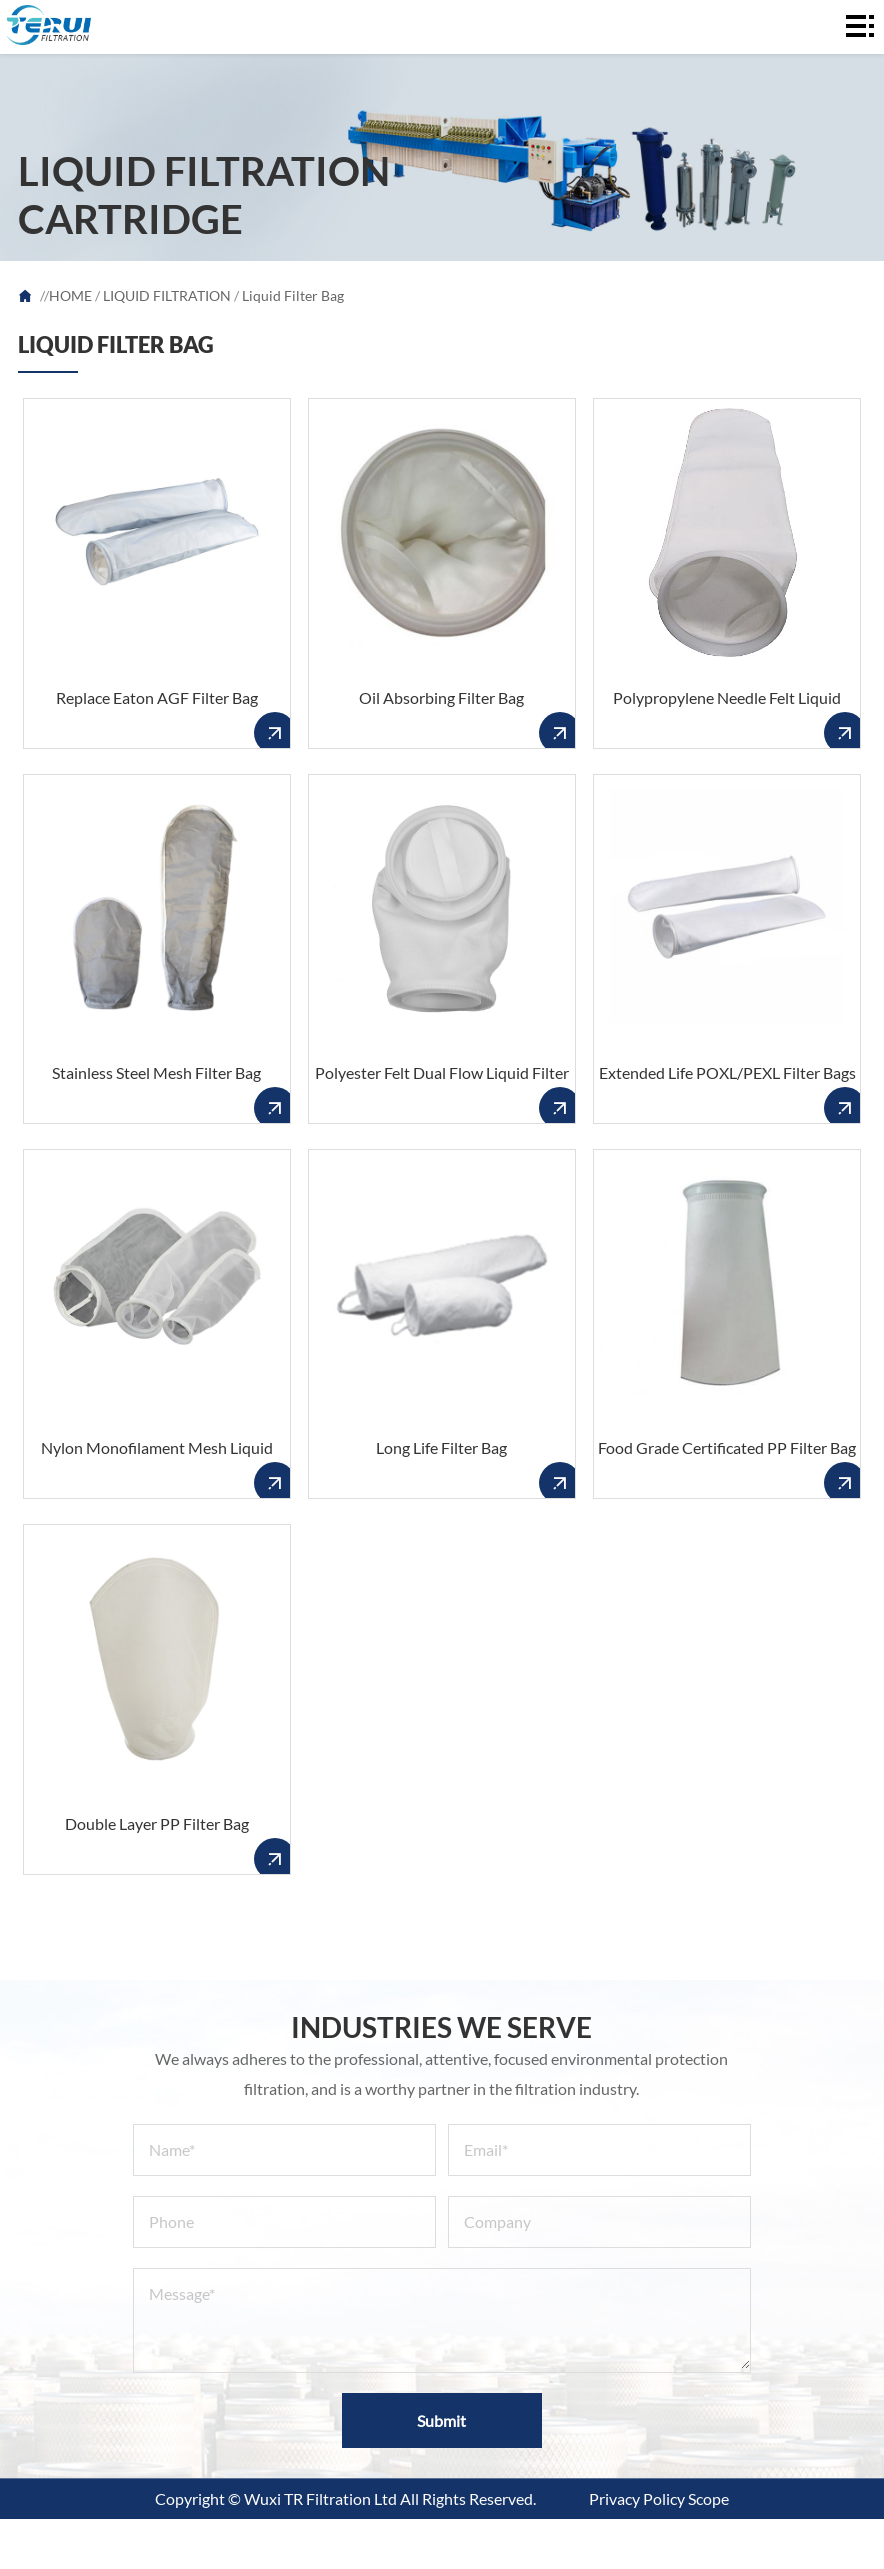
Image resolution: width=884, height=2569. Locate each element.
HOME (70, 295)
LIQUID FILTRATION (167, 295)
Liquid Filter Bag (293, 295)
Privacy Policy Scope (659, 2498)
